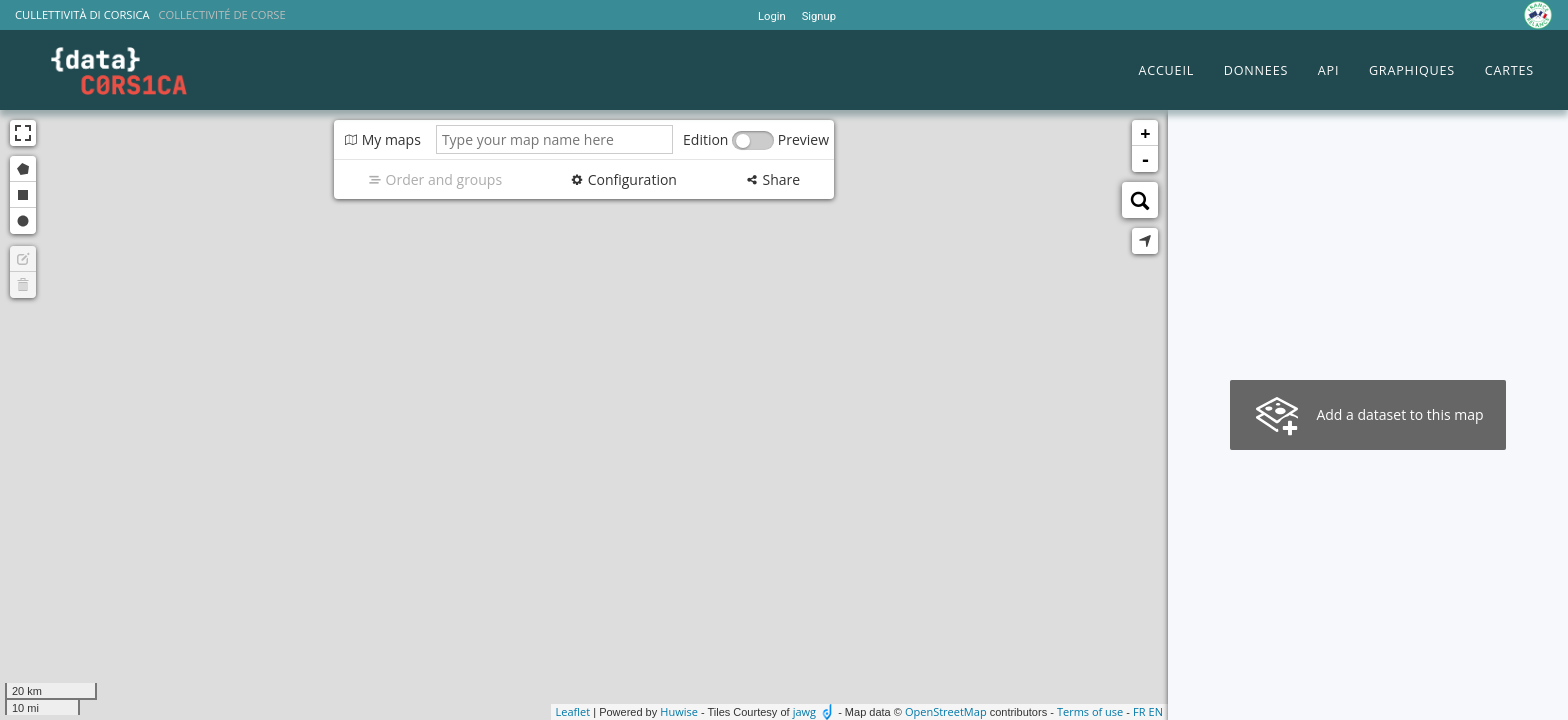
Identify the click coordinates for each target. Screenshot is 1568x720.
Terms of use (1090, 711)
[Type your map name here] (554, 139)
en (1156, 711)
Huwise (679, 711)
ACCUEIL (1166, 70)
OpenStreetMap (946, 711)
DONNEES (1256, 70)
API (1328, 70)
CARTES (1509, 70)
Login (772, 16)
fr (1139, 711)
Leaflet (573, 711)
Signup (819, 16)
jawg (804, 711)
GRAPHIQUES (1412, 70)
